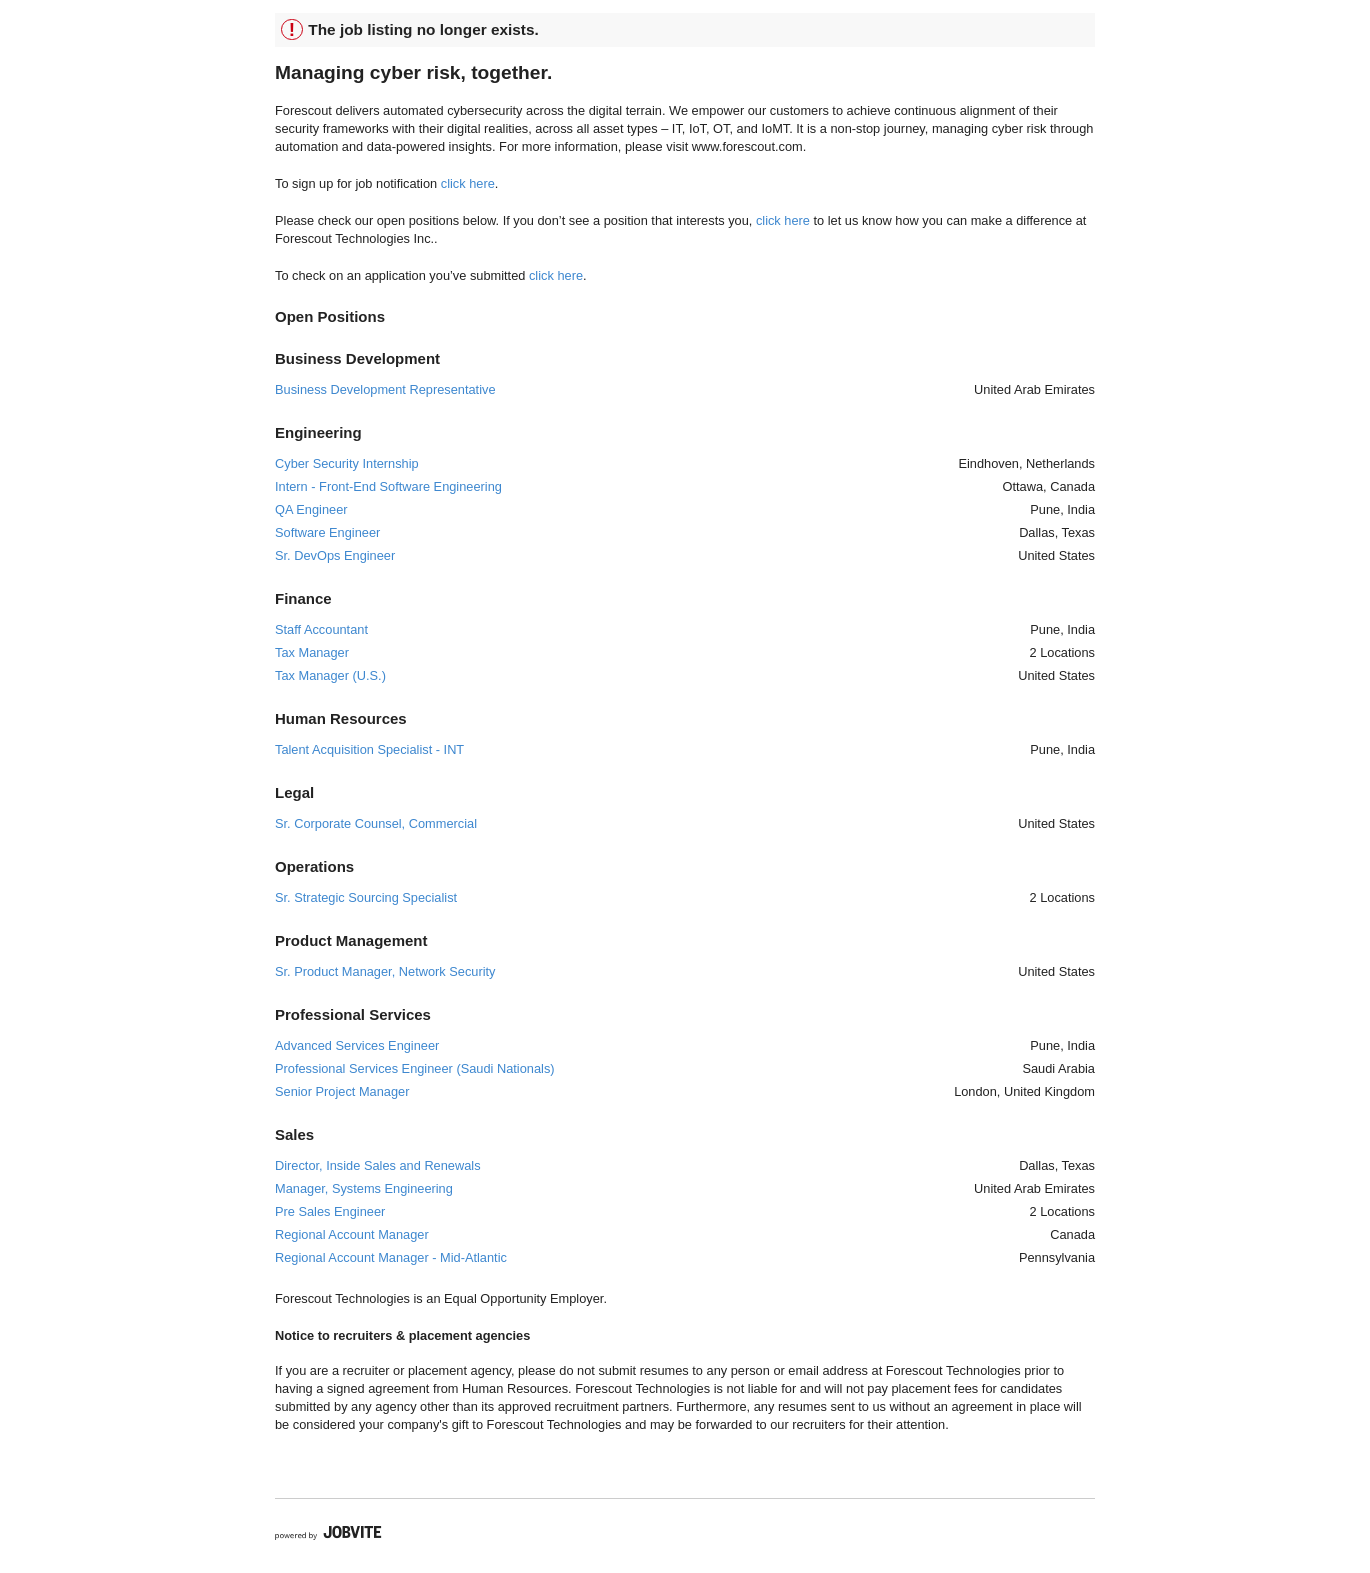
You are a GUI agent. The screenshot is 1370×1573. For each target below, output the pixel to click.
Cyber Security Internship (347, 463)
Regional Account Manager (352, 1234)
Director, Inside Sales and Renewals (378, 1165)
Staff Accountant (321, 629)
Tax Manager (312, 652)
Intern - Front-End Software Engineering (388, 486)
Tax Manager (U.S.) (330, 675)
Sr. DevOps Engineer (335, 555)
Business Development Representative (385, 389)
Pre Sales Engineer (330, 1211)
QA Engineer (311, 509)
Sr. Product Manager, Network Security (385, 971)
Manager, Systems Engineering (364, 1188)
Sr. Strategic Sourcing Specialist (366, 897)
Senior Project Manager (342, 1091)
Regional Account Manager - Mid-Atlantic (391, 1257)
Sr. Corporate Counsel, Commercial (376, 823)
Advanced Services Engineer (357, 1045)
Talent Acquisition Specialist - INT (369, 749)
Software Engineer (327, 532)
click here (468, 183)
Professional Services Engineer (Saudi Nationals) (415, 1068)
